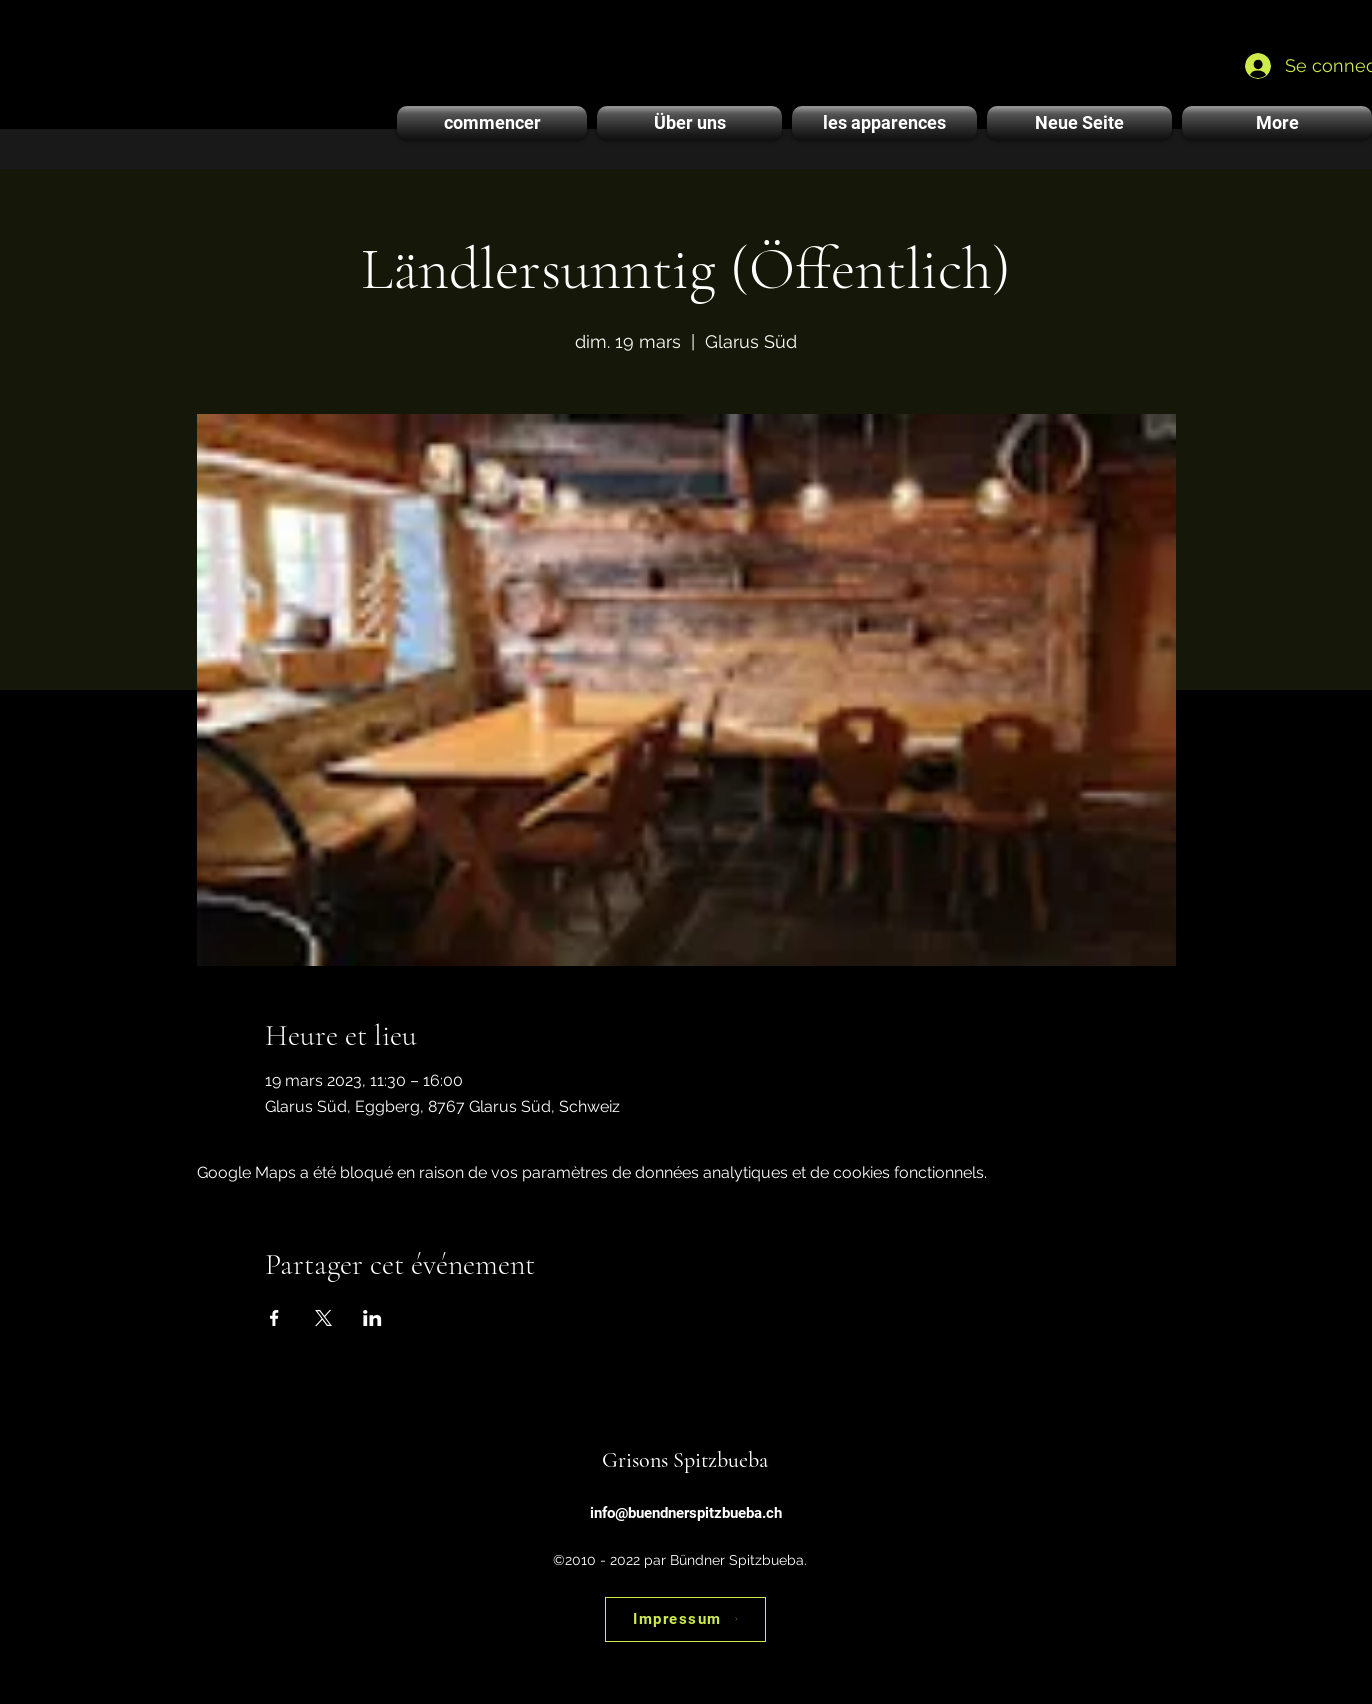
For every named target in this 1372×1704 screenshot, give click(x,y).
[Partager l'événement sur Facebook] (274, 1318)
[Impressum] (685, 1619)
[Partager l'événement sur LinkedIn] (372, 1318)
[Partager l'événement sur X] (323, 1318)
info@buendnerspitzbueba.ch (686, 1513)
